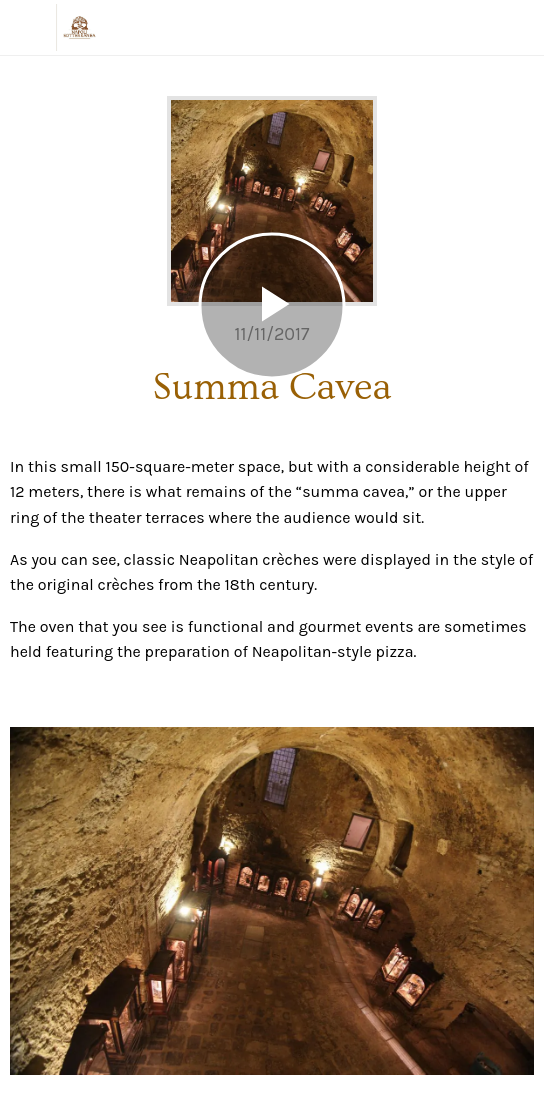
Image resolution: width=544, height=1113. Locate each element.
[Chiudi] (28, 28)
